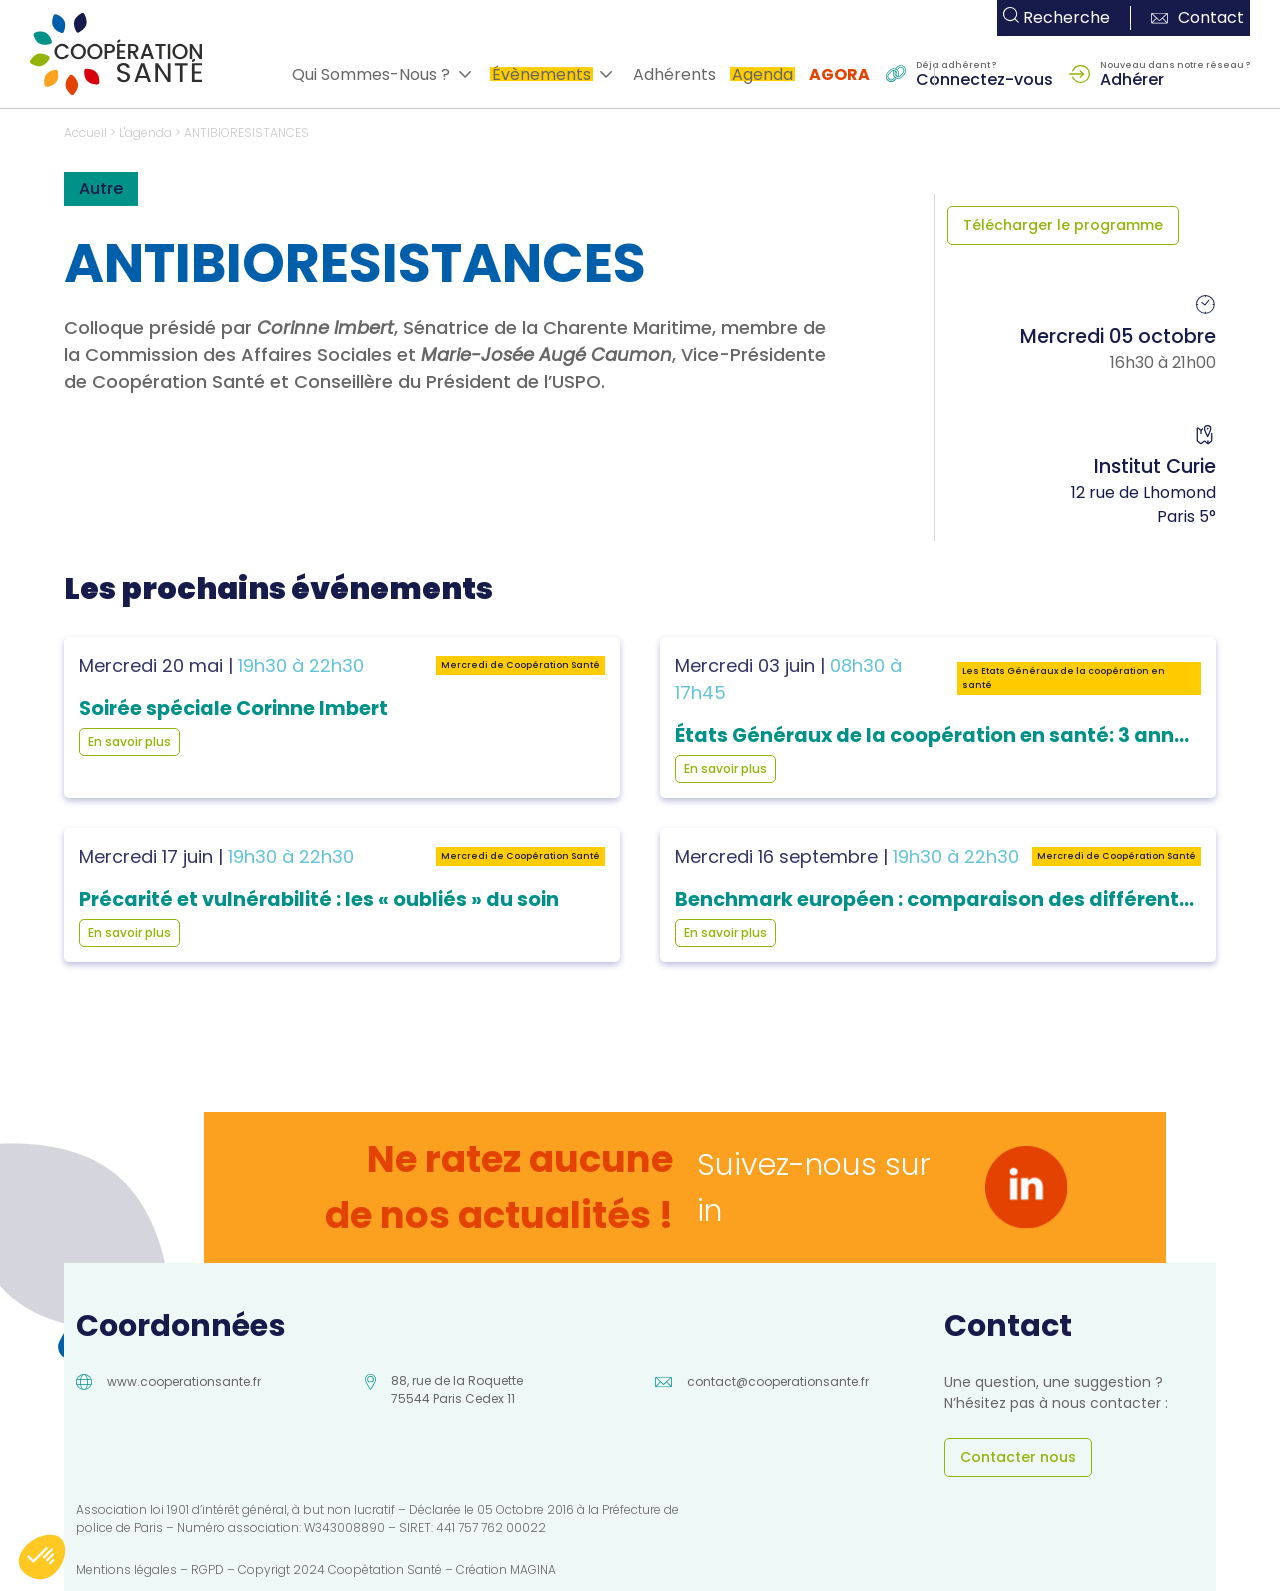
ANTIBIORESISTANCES (246, 132)
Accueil (85, 132)
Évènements (541, 74)
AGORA (839, 74)
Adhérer (1132, 78)
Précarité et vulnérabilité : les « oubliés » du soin (319, 899)
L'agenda (145, 132)
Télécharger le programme (1063, 225)
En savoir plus (129, 741)
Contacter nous (1018, 1457)
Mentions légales (126, 1569)
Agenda (762, 74)
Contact (1197, 17)
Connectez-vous (984, 78)
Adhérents (674, 74)
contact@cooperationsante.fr (778, 1381)
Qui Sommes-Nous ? (371, 74)
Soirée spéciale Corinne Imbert (233, 708)
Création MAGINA (506, 1569)
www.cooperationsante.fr (184, 1381)
